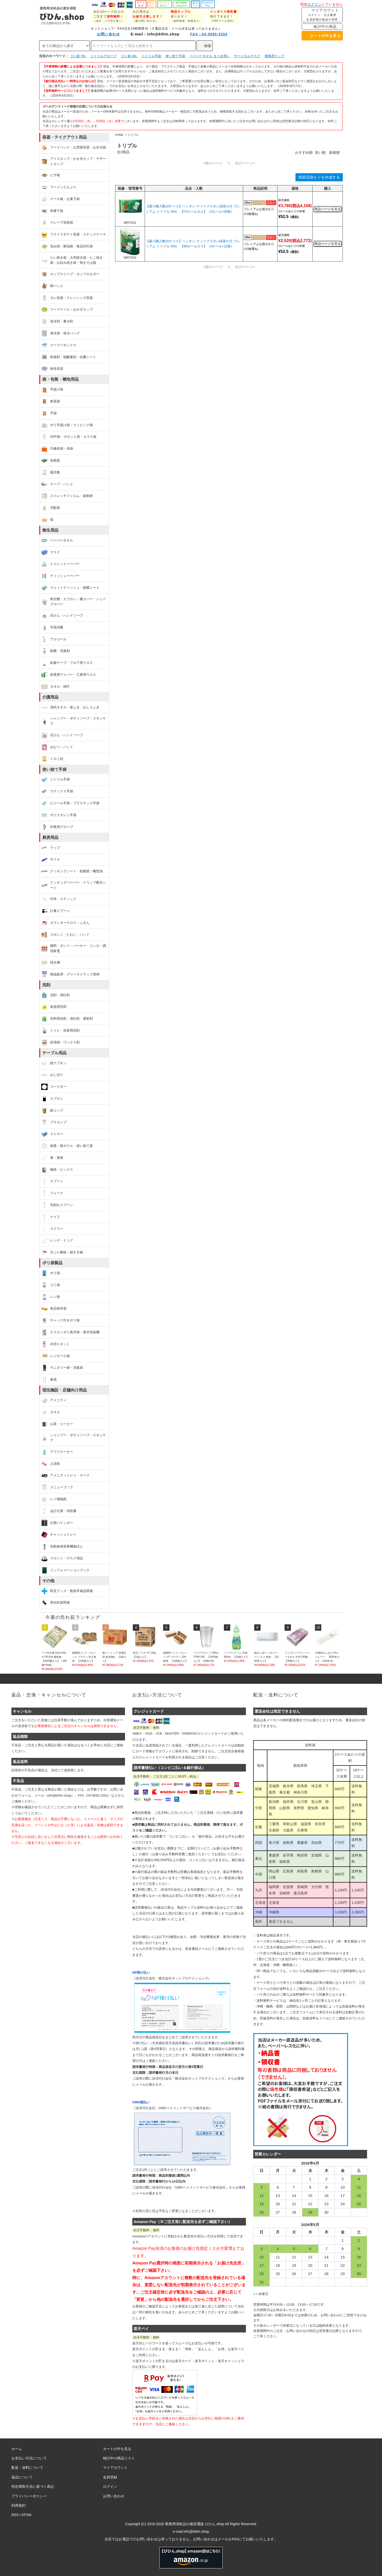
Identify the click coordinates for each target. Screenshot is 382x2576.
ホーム (16, 2449)
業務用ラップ (274, 56)
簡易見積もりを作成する (319, 177)
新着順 (334, 152)
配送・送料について (27, 2467)
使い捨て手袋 (175, 56)
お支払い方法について (29, 2458)
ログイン (314, 4)
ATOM (26, 2515)
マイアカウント (322, 14)
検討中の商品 (322, 26)
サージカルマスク (247, 56)
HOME (119, 134)
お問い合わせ (105, 34)
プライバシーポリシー (29, 2496)
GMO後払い (141, 2102)
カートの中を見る (322, 36)
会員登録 (110, 2477)
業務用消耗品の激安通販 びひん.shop (194, 2524)
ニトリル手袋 (151, 56)
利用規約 (18, 2505)
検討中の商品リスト (119, 2458)
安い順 (320, 152)
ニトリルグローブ (103, 56)
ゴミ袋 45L (129, 56)
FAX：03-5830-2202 (206, 34)
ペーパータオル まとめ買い (209, 56)
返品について (22, 2477)
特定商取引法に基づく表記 (32, 2486)
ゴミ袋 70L (78, 56)
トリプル (133, 134)
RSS (15, 2515)
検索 (204, 46)
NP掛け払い (141, 1972)
